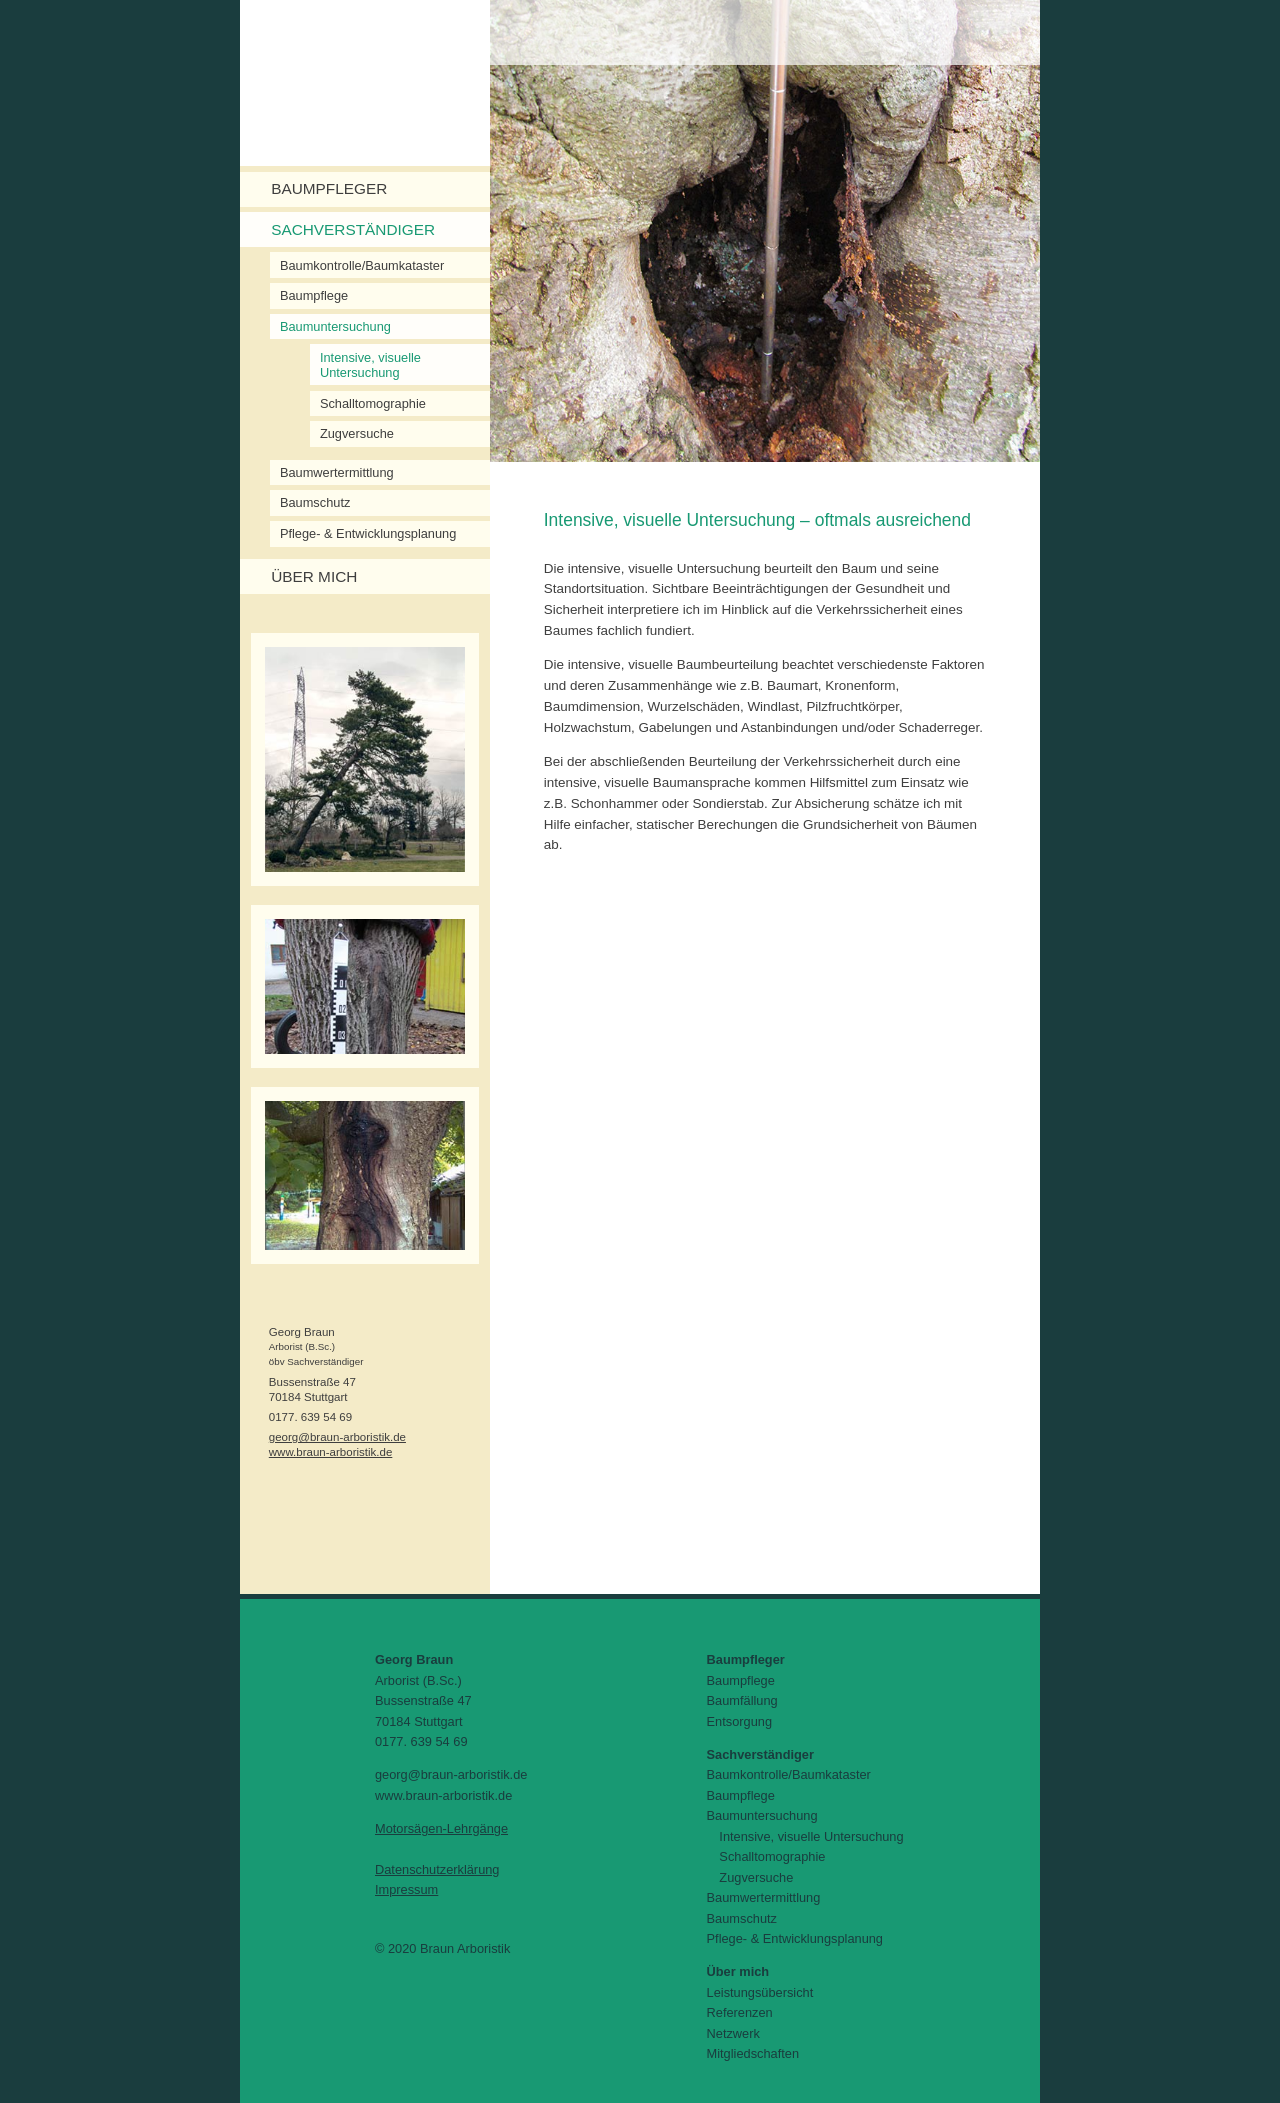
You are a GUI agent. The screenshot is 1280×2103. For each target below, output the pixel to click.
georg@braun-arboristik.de (337, 1437)
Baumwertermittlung (337, 472)
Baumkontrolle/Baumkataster (362, 265)
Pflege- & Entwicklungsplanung (368, 533)
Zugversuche (357, 433)
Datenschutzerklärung (437, 1869)
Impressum (406, 1889)
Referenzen (740, 2012)
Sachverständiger (353, 229)
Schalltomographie (373, 403)
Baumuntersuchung (335, 326)
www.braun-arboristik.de (331, 1452)
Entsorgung (739, 1721)
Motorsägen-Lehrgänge (441, 1828)
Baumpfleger (329, 188)
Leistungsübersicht (760, 1992)
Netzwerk (733, 2033)
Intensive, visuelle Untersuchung (370, 365)
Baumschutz (315, 502)
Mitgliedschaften (753, 2053)
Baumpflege (314, 295)
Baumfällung (742, 1700)
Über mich (314, 576)
